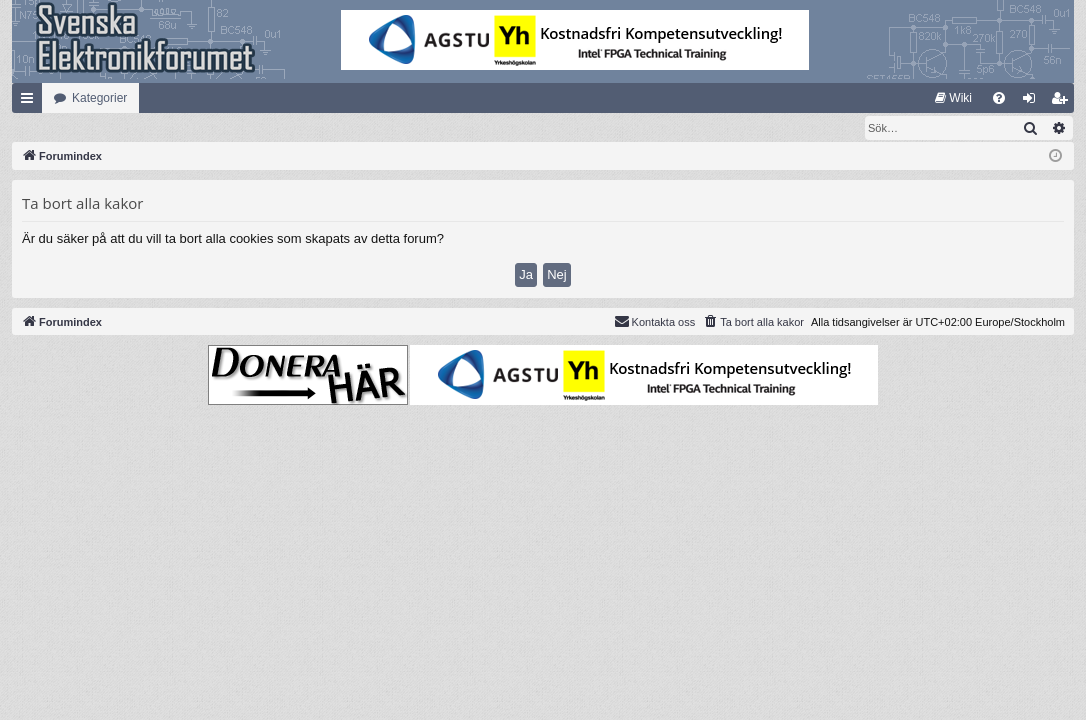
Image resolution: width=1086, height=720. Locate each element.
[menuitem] (953, 98)
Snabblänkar (31, 102)
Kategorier (99, 98)
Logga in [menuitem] (1033, 102)
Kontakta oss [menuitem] (655, 322)
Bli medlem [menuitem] (1063, 102)
